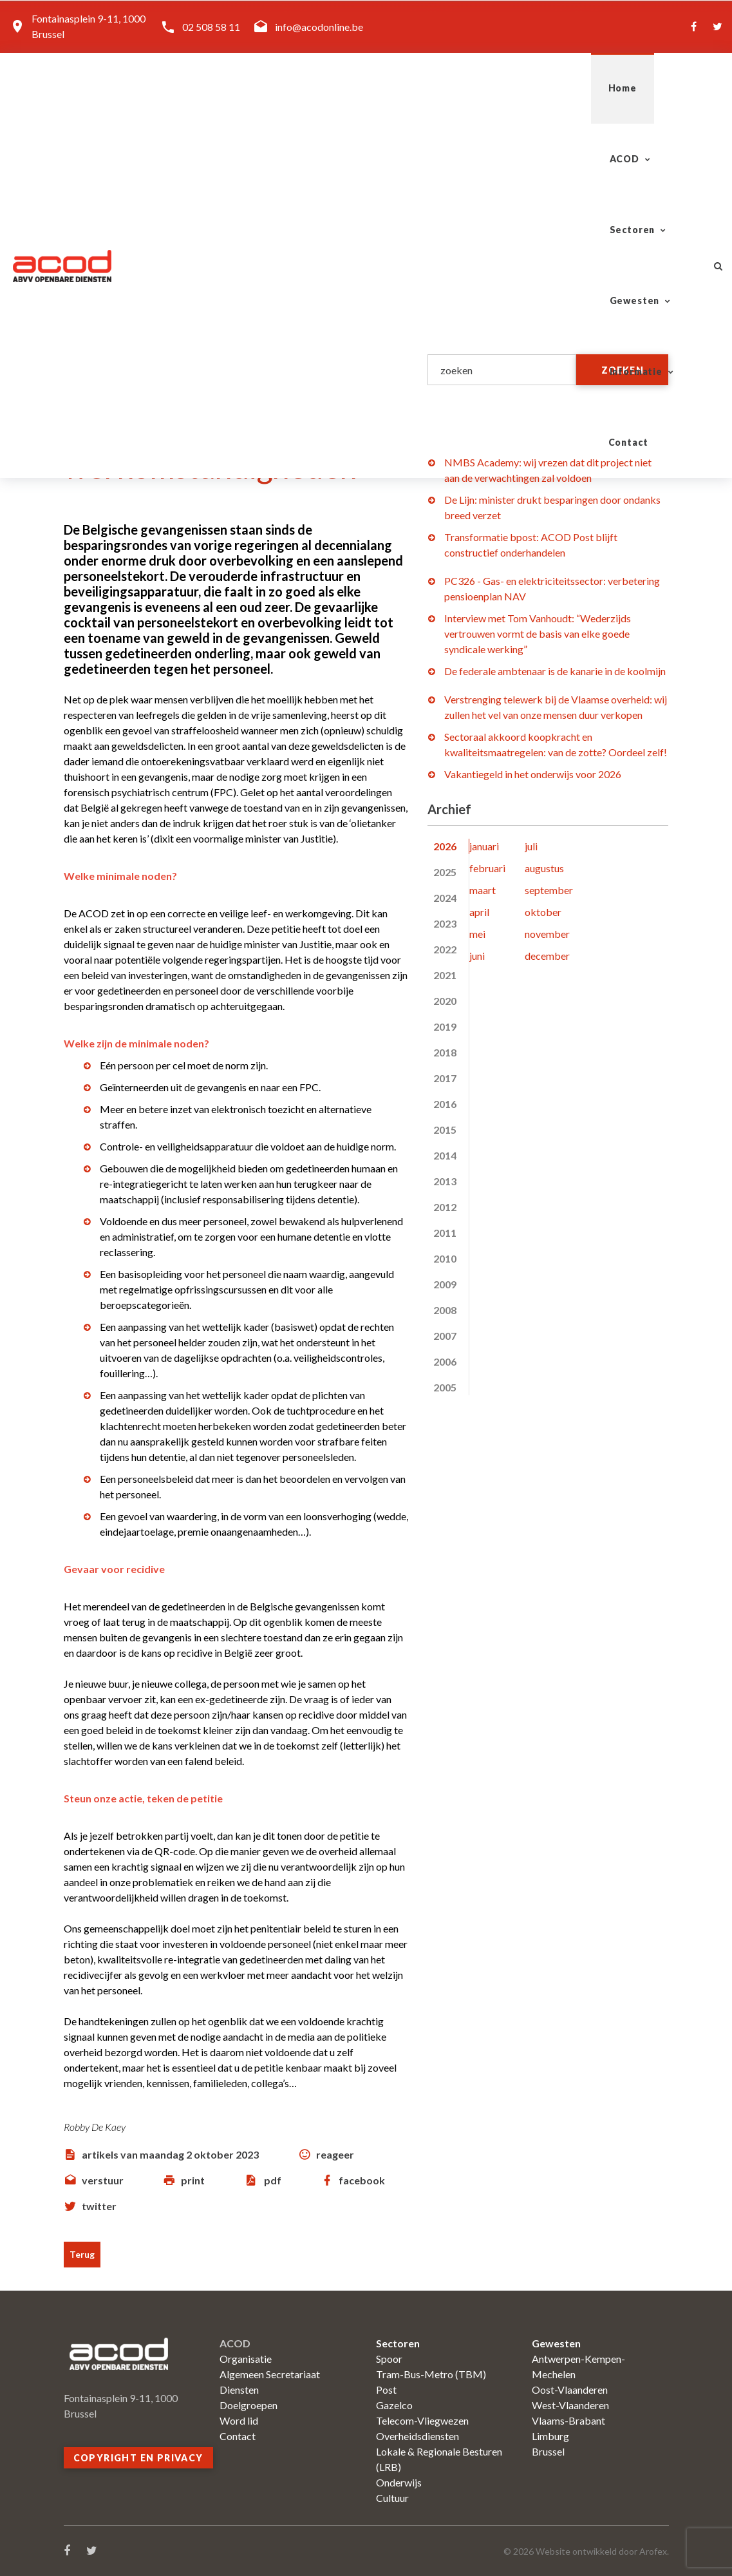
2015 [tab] (444, 1129)
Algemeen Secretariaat (270, 2374)
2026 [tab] (444, 846)
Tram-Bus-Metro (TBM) (431, 2374)
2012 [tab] (444, 1207)
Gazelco (394, 2405)
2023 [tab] (444, 923)
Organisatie (246, 2358)
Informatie (561, 87)
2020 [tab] (444, 1001)
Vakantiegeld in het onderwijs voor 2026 (532, 774)
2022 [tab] (444, 949)
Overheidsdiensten (417, 2436)
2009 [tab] (444, 1284)
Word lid (239, 2420)
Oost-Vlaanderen (570, 2389)
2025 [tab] (444, 872)
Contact (656, 87)
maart (482, 890)
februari (487, 868)
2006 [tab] (444, 1361)
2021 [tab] (444, 975)
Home (210, 87)
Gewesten (460, 87)
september (549, 890)
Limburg (550, 2436)
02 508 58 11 (211, 27)
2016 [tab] (444, 1104)
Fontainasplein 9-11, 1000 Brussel (88, 26)
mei (477, 934)
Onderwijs (399, 2482)
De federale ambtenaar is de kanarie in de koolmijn (555, 671)
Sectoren (363, 87)
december (547, 955)
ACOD (275, 87)
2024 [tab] (444, 898)
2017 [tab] (444, 1078)
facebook (362, 2180)
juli (531, 846)
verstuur (103, 2180)
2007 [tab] (444, 1336)
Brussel (548, 2451)
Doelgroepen (248, 2405)
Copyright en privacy (138, 2457)
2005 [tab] (444, 1387)
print (193, 2180)
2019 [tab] (444, 1026)
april (479, 912)
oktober (543, 912)
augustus (544, 868)
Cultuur (392, 2498)
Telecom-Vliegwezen (422, 2420)
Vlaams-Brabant (568, 2420)
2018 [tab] (444, 1052)
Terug (82, 2254)
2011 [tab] (444, 1232)
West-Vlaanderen (570, 2405)
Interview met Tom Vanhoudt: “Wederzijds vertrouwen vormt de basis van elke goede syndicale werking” (537, 633)
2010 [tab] (444, 1258)
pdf (272, 2180)
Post (386, 2389)
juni (477, 955)
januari (484, 846)
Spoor (389, 2358)
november (547, 934)
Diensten (239, 2389)
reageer (335, 2154)
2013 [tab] (444, 1181)
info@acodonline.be (319, 27)
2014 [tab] (444, 1155)
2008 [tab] (444, 1310)
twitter (99, 2206)
